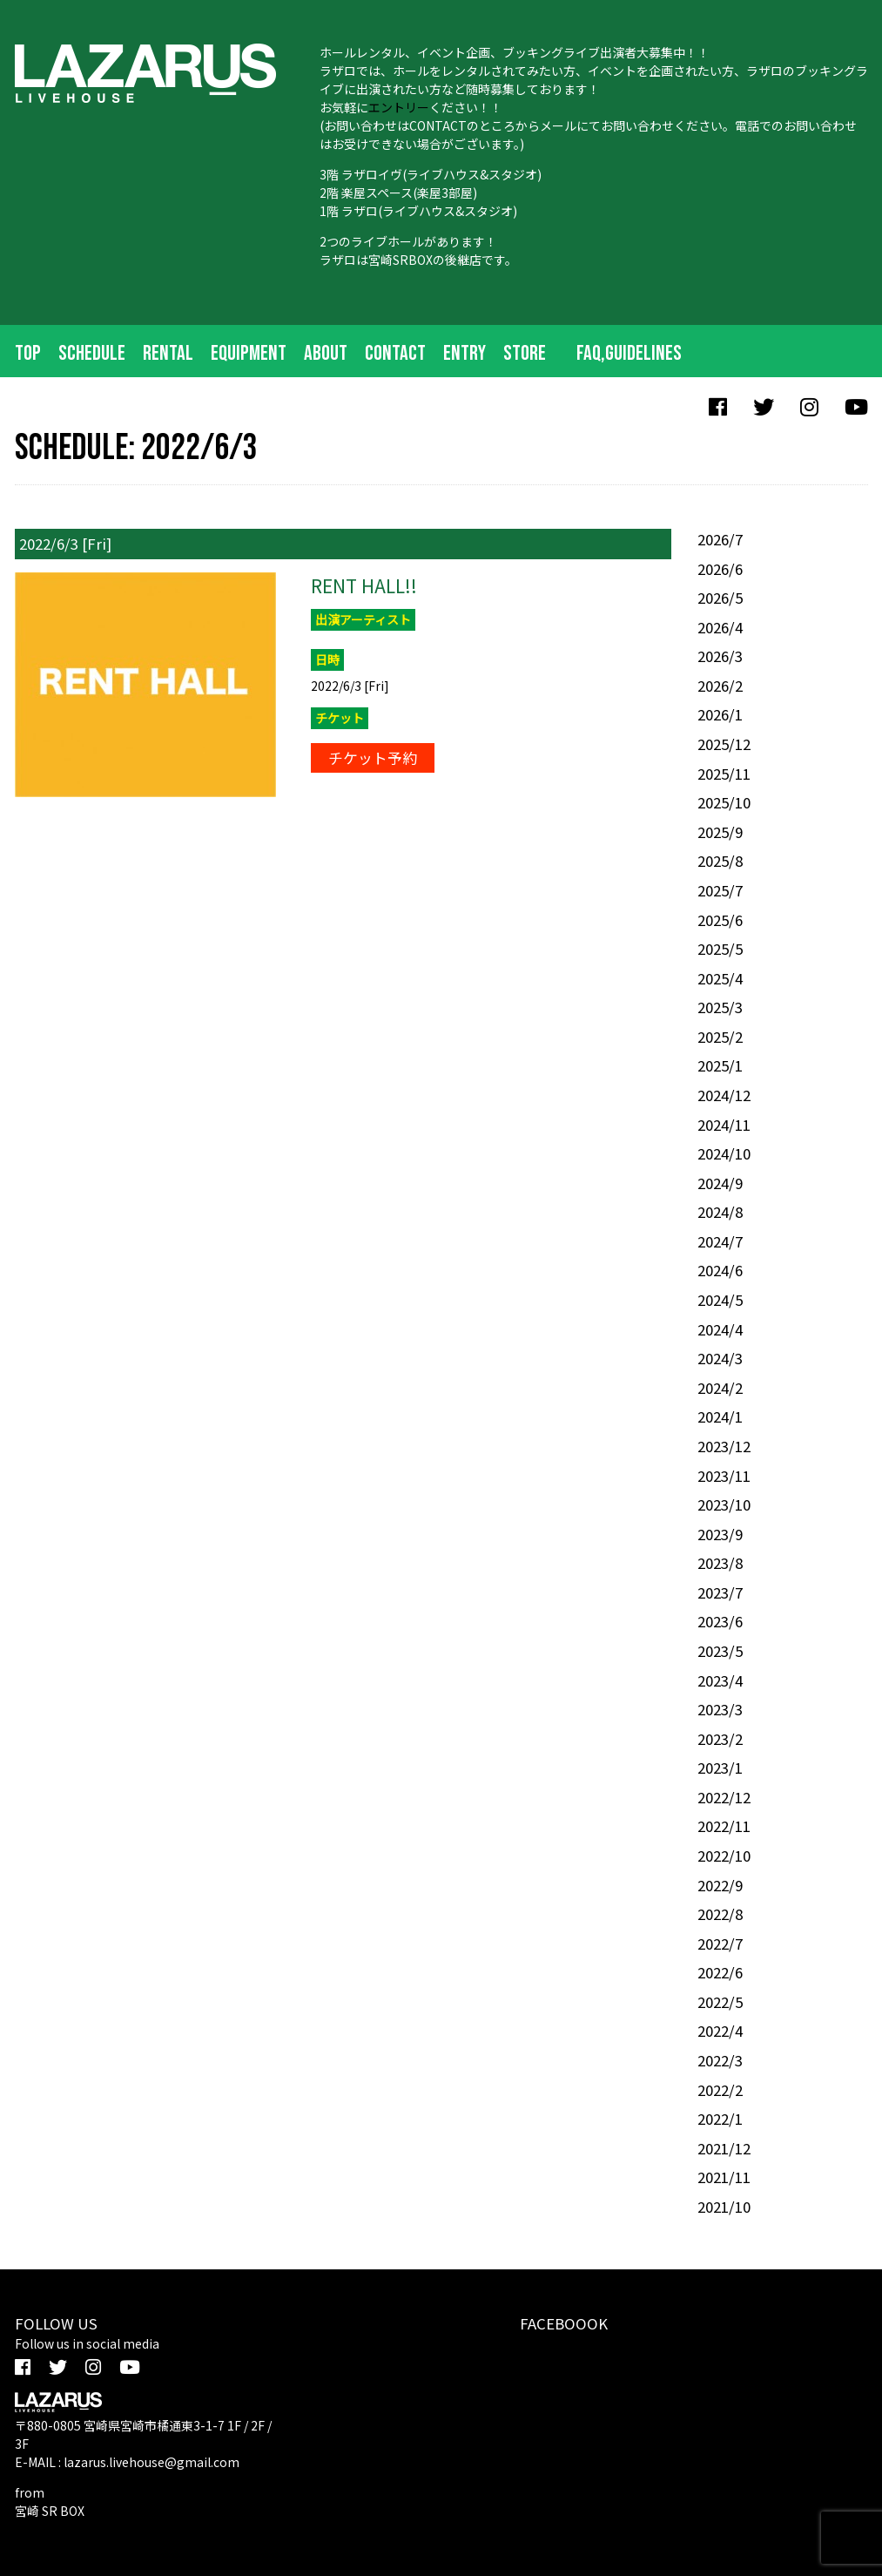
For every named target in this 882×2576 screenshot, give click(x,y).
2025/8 (720, 860)
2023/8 (720, 1562)
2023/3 (720, 1709)
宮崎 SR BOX (49, 2510)
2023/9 (720, 1534)
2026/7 (720, 539)
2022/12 (724, 1797)
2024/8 (720, 1211)
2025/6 (720, 919)
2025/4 (720, 978)
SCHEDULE (91, 353)
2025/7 (720, 890)
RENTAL (168, 353)
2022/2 (720, 2089)
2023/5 (720, 1650)
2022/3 (720, 2060)
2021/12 (724, 2148)
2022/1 (720, 2118)
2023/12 (724, 1446)
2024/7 (720, 1241)
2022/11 (724, 1825)
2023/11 (724, 1475)
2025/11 (724, 773)
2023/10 (724, 1504)
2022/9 (720, 1885)
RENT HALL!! (364, 585)
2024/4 (720, 1329)
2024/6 (720, 1270)
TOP (28, 353)
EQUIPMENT (248, 353)
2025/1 (720, 1065)
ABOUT (325, 353)
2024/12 (724, 1095)
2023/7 (720, 1592)
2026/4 (720, 627)
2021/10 (724, 2206)
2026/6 (720, 568)
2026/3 (720, 656)
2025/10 (724, 802)
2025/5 (720, 948)
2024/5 (720, 1299)
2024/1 (720, 1416)
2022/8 (720, 1913)
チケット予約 (372, 757)
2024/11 (724, 1124)
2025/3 (720, 1007)
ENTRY (464, 353)
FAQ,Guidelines (629, 353)
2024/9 (720, 1183)
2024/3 (720, 1358)
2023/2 (720, 1738)
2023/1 (720, 1767)
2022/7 (720, 1943)
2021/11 (724, 2177)
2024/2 (720, 1387)
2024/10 (724, 1153)
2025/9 (720, 831)
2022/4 (720, 2030)
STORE (524, 353)
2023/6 (720, 1621)
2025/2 (720, 1036)
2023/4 (720, 1680)
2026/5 (720, 597)
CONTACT (395, 353)
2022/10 (724, 1855)
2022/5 (720, 2001)
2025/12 (724, 744)
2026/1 (720, 714)
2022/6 (720, 1972)
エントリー (398, 107)
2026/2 (720, 685)
